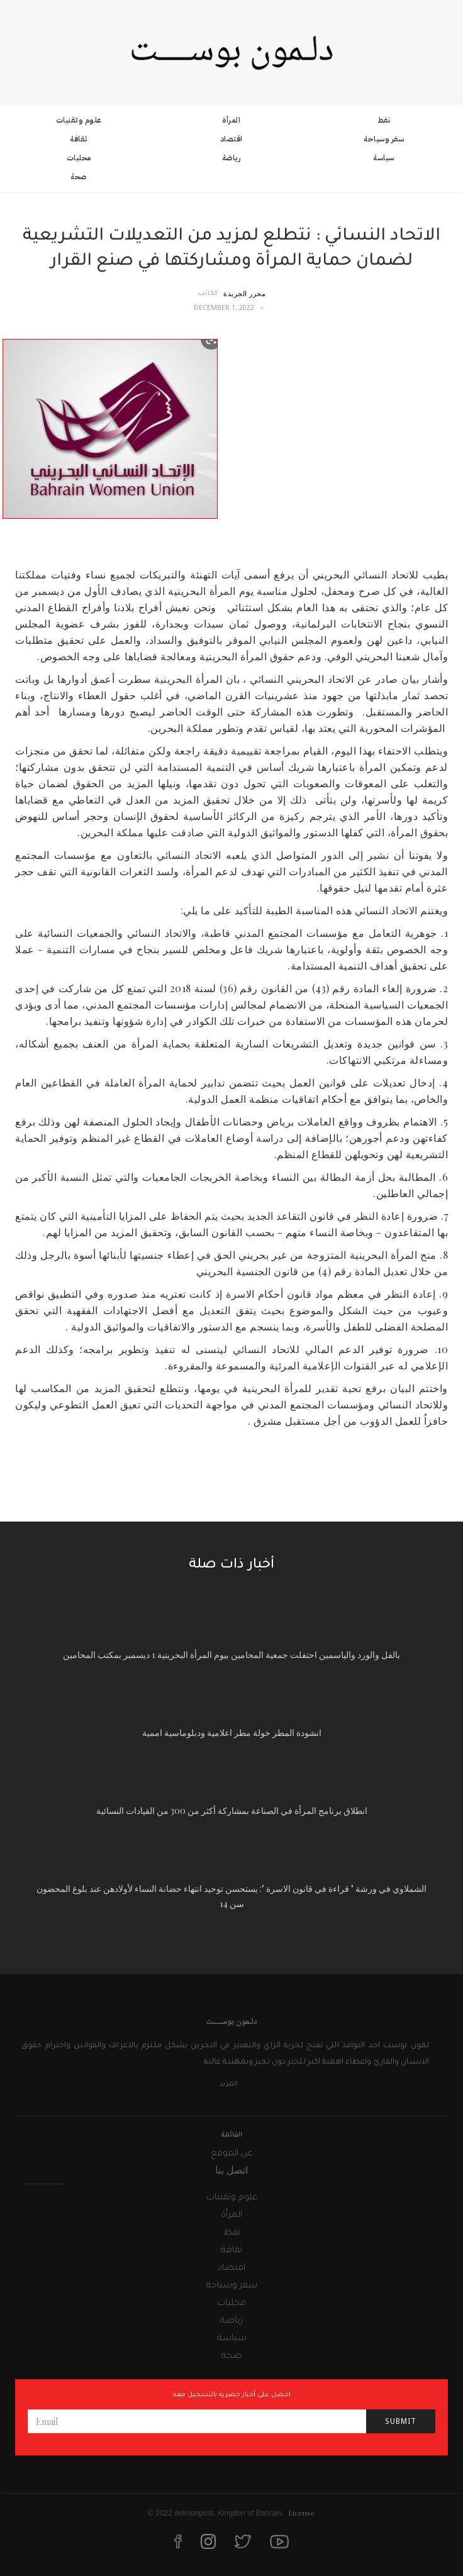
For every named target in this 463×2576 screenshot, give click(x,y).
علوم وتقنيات (79, 120)
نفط (384, 120)
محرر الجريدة (244, 293)
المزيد (228, 2084)
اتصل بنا (231, 2169)
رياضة (231, 157)
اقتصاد (231, 139)
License (301, 2512)
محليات (79, 157)
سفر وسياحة (384, 139)
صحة (78, 176)
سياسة (383, 157)
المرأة (231, 120)
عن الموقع (232, 2154)
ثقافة (78, 139)
